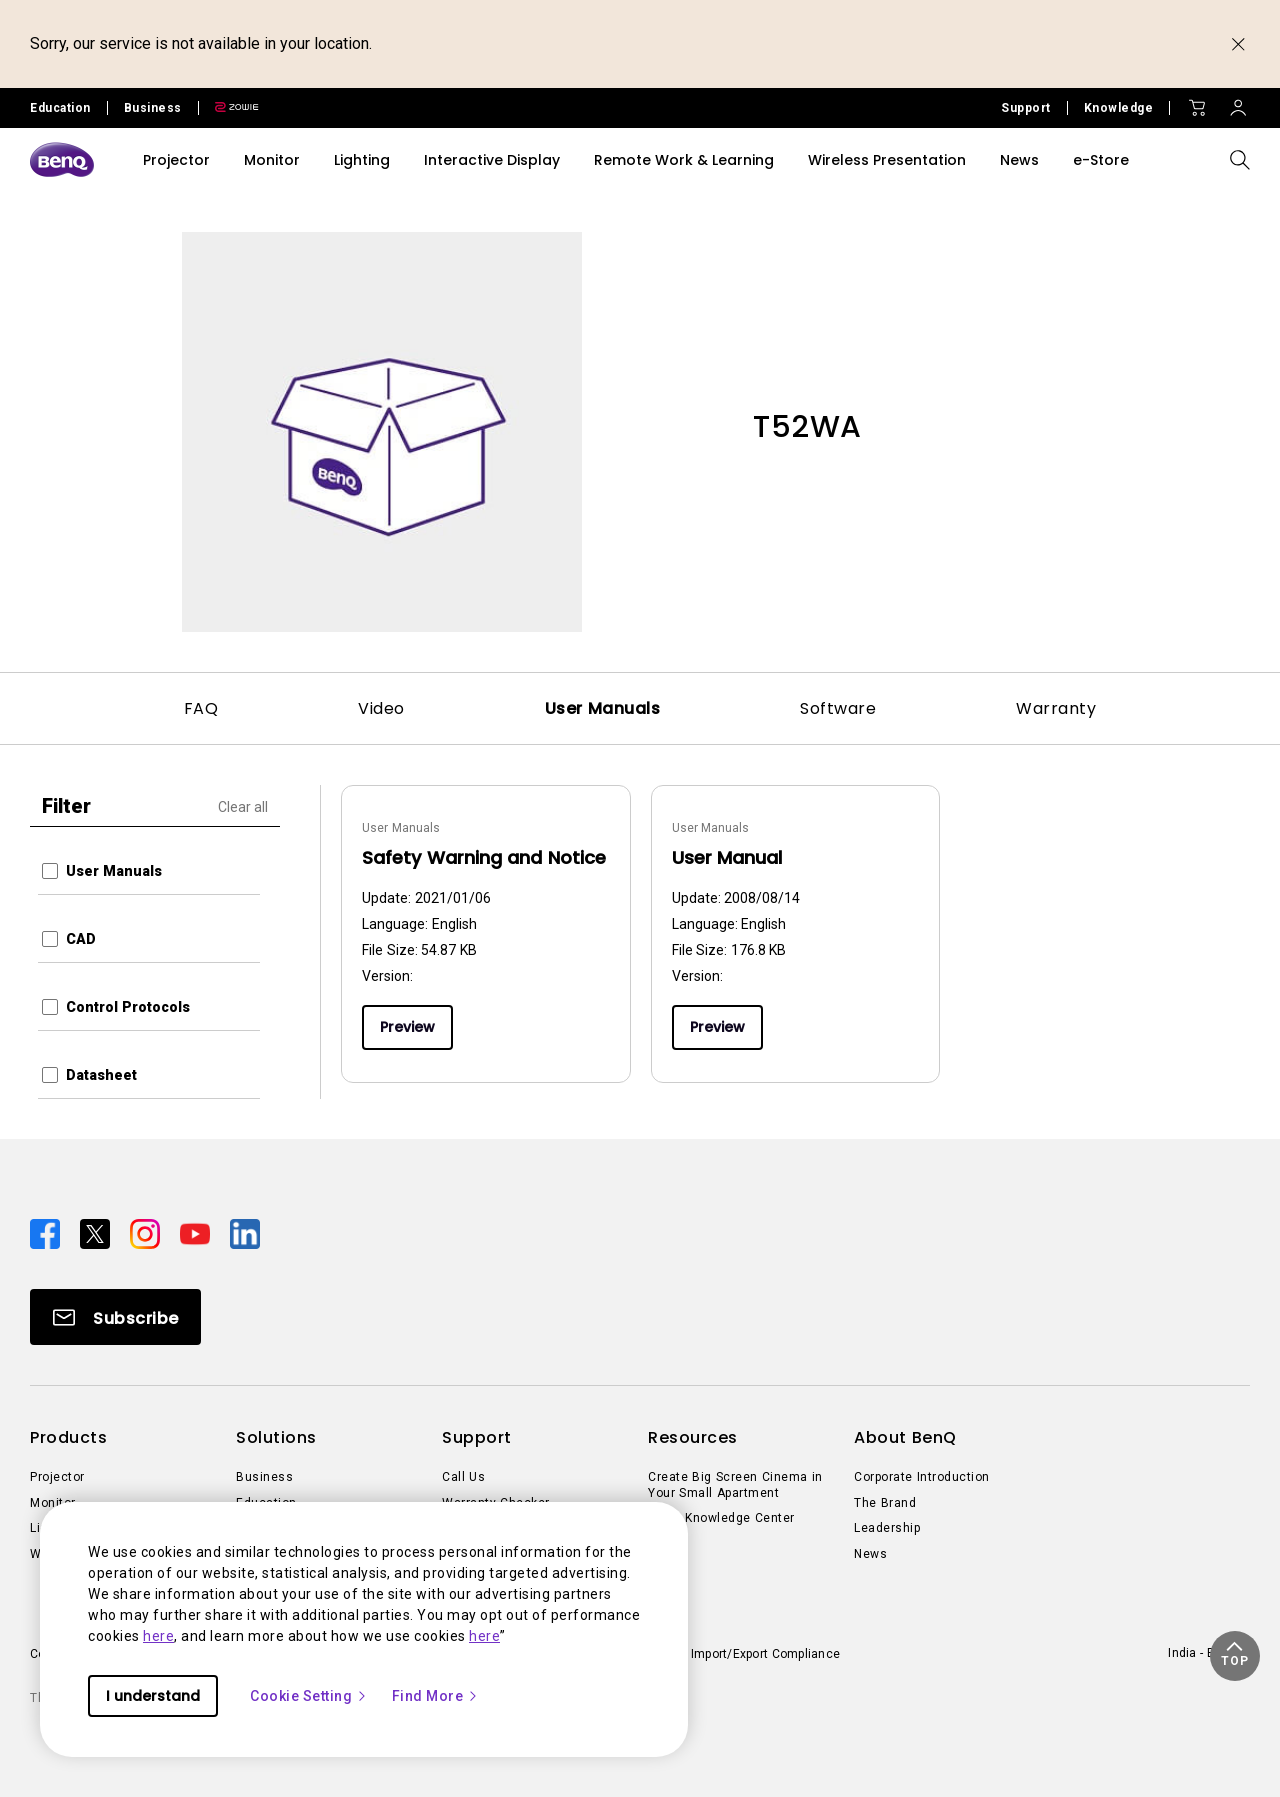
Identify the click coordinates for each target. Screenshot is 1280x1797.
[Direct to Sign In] (1238, 103)
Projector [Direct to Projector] (57, 1477)
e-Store (1101, 160)
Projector (176, 160)
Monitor (272, 160)
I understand (153, 1696)
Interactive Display (492, 160)
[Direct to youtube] (197, 1233)
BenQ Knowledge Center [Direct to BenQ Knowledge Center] (721, 1518)
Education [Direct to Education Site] (60, 108)
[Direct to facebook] (47, 1233)
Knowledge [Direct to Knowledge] (1119, 108)
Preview (407, 1027)
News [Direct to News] (870, 1554)
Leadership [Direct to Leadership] (887, 1528)
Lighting (362, 160)
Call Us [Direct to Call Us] (463, 1477)
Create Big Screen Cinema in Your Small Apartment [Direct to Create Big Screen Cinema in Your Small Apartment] (735, 1485)
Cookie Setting (309, 1696)
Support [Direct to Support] (1026, 108)
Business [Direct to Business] (264, 1477)
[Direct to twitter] (97, 1233)
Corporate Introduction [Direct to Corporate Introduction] (922, 1477)
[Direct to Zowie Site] (229, 108)
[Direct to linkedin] (245, 1233)
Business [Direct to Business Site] (153, 108)
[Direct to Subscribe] (115, 1317)
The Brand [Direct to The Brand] (885, 1503)
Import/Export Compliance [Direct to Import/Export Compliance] (765, 1654)
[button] (1235, 1656)
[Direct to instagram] (147, 1233)
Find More (436, 1696)
